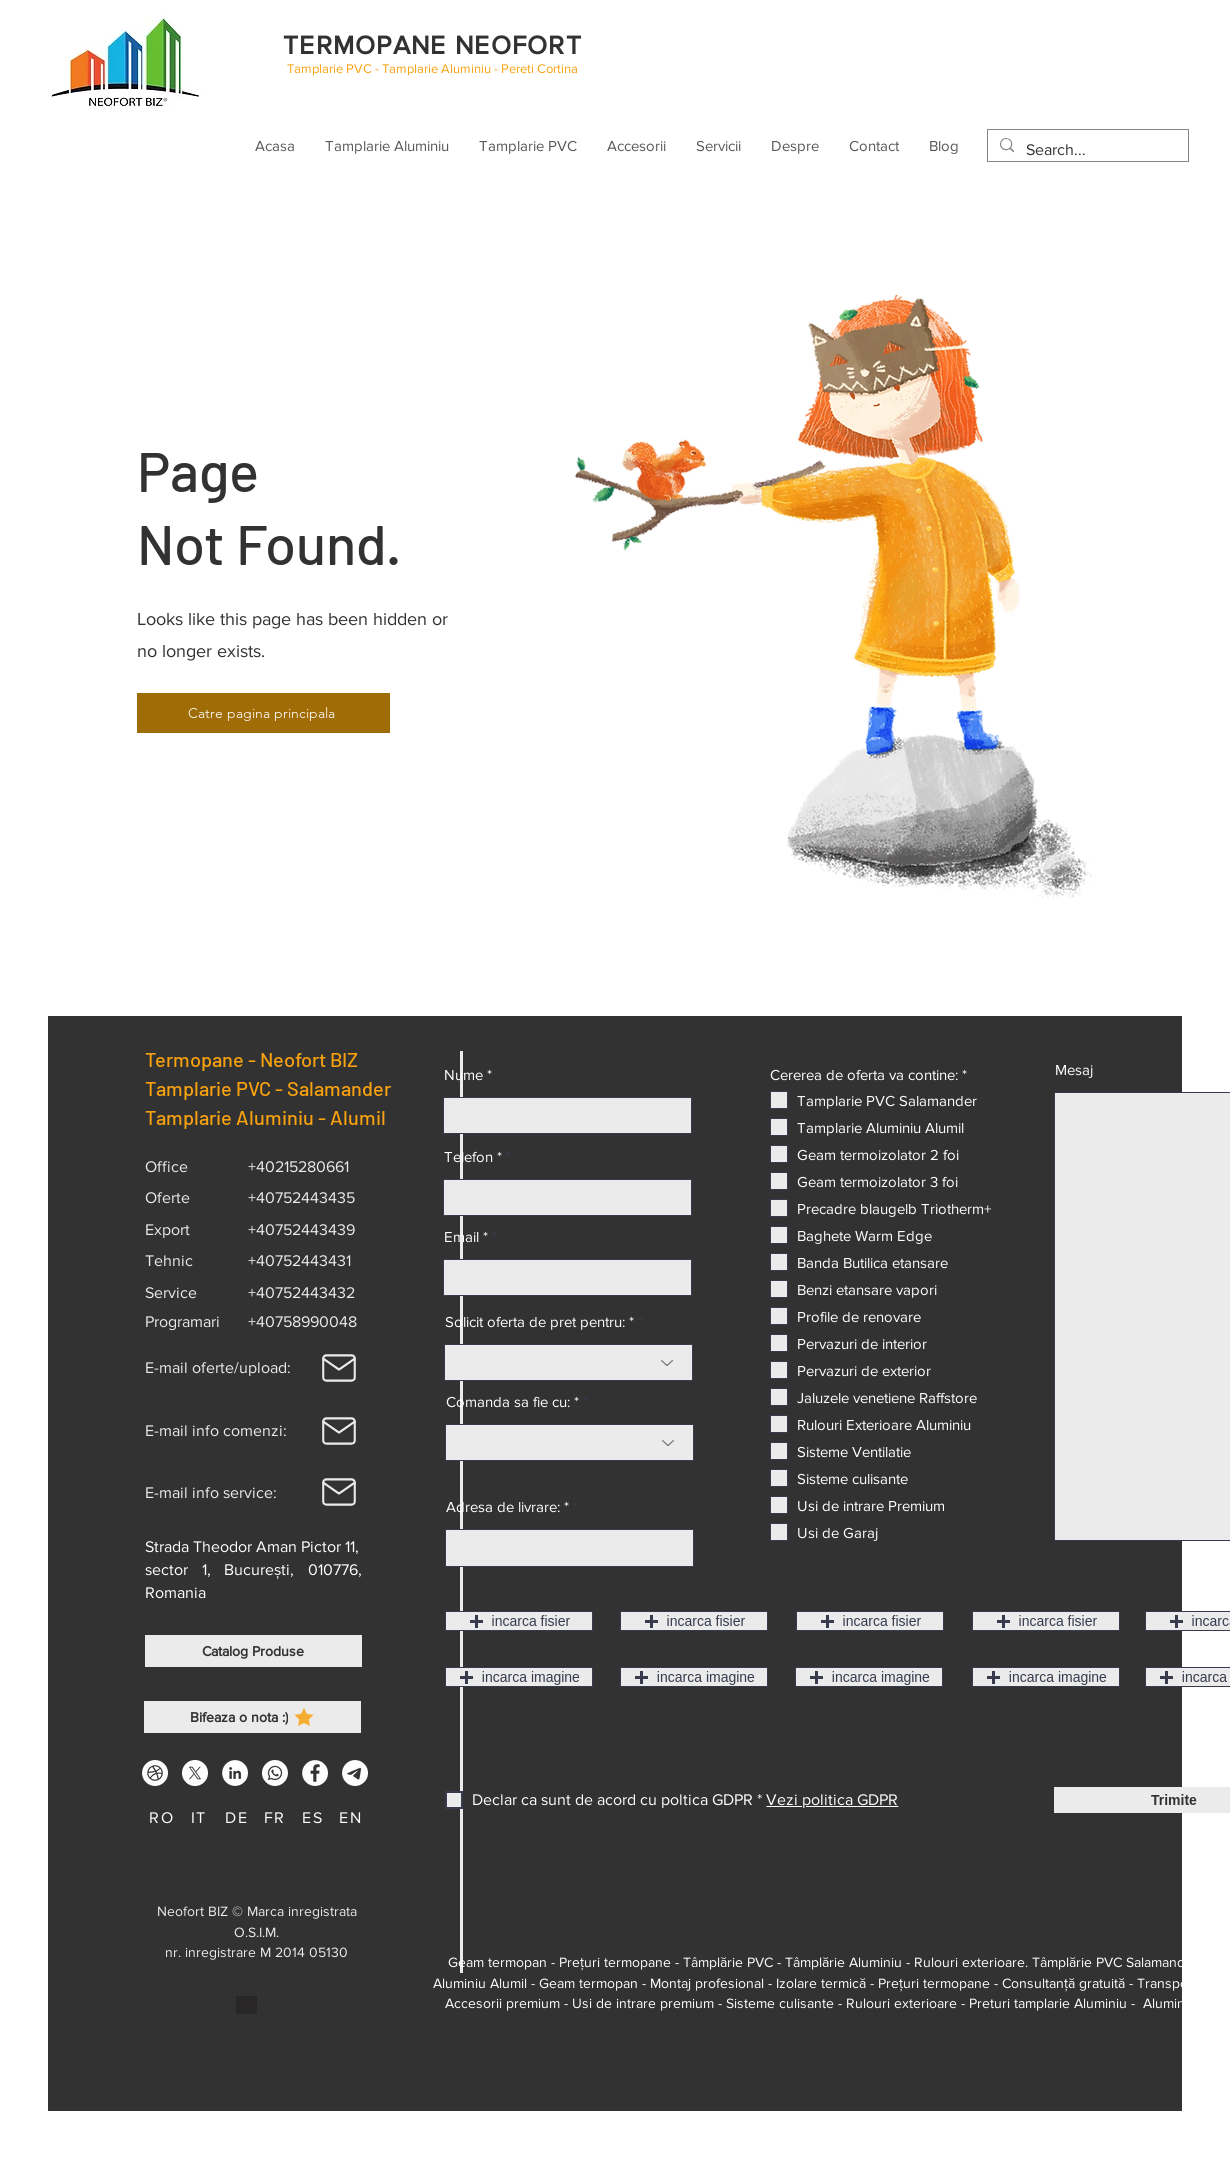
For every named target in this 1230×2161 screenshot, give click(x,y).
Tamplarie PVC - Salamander (268, 1088)
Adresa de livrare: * (507, 1506)
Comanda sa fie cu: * (512, 1401)
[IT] (201, 1817)
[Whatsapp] (275, 1773)
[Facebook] (315, 1773)
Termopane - (202, 1059)
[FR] (277, 1817)
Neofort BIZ (315, 1059)
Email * (466, 1236)
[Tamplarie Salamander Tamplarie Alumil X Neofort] (195, 1773)
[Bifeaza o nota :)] (252, 1717)
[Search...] (1086, 149)
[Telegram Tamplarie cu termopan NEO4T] (355, 1773)
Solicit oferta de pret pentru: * (539, 1321)
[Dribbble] (155, 1773)
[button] (519, 1621)
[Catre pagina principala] (263, 713)
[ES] (315, 1817)
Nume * (468, 1074)
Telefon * (473, 1156)
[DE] (239, 1817)
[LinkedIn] (235, 1773)
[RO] (164, 1817)
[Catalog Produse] (253, 1651)
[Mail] (339, 1367)
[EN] (353, 1817)
